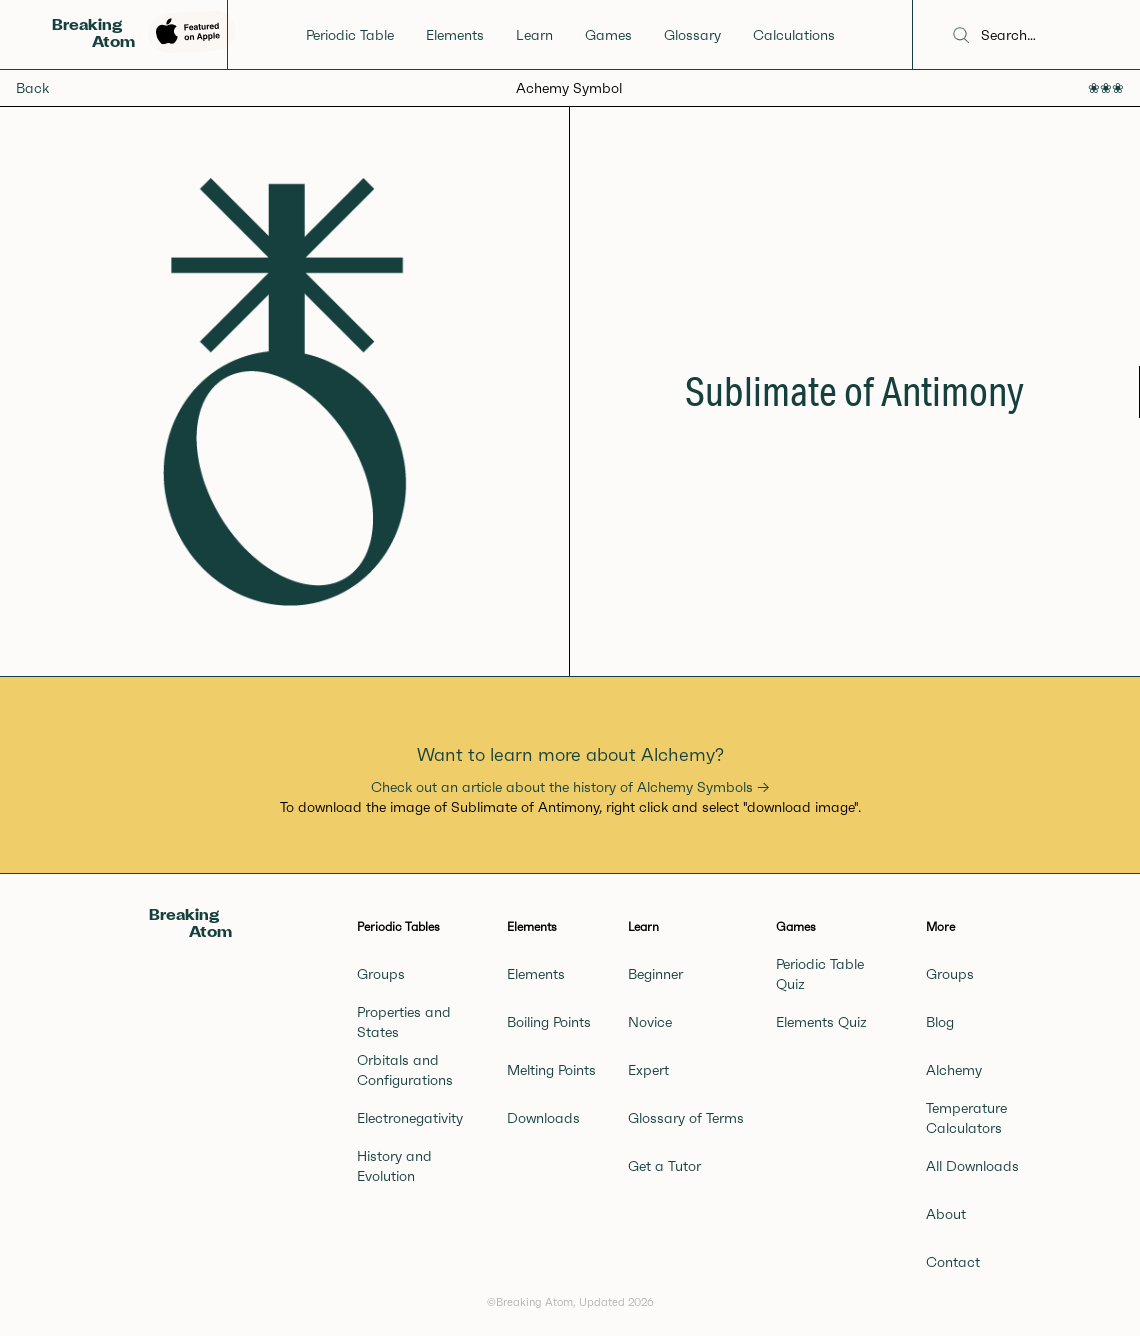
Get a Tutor (664, 1166)
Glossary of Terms (686, 1118)
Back (32, 88)
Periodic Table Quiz (820, 974)
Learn (534, 35)
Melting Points (551, 1070)
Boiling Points (549, 1022)
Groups (381, 974)
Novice (650, 1022)
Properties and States (404, 1022)
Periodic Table (350, 35)
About (946, 1214)
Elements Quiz (821, 1022)
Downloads (543, 1118)
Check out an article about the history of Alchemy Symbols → (570, 787)
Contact (953, 1262)
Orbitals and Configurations (405, 1070)
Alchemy (954, 1070)
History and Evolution (394, 1166)
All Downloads (972, 1166)
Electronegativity (410, 1118)
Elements (455, 35)
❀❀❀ (1106, 88)
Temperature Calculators (966, 1118)
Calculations (794, 35)
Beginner (655, 974)
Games (608, 35)
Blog (940, 1022)
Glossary (692, 35)
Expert (648, 1070)
